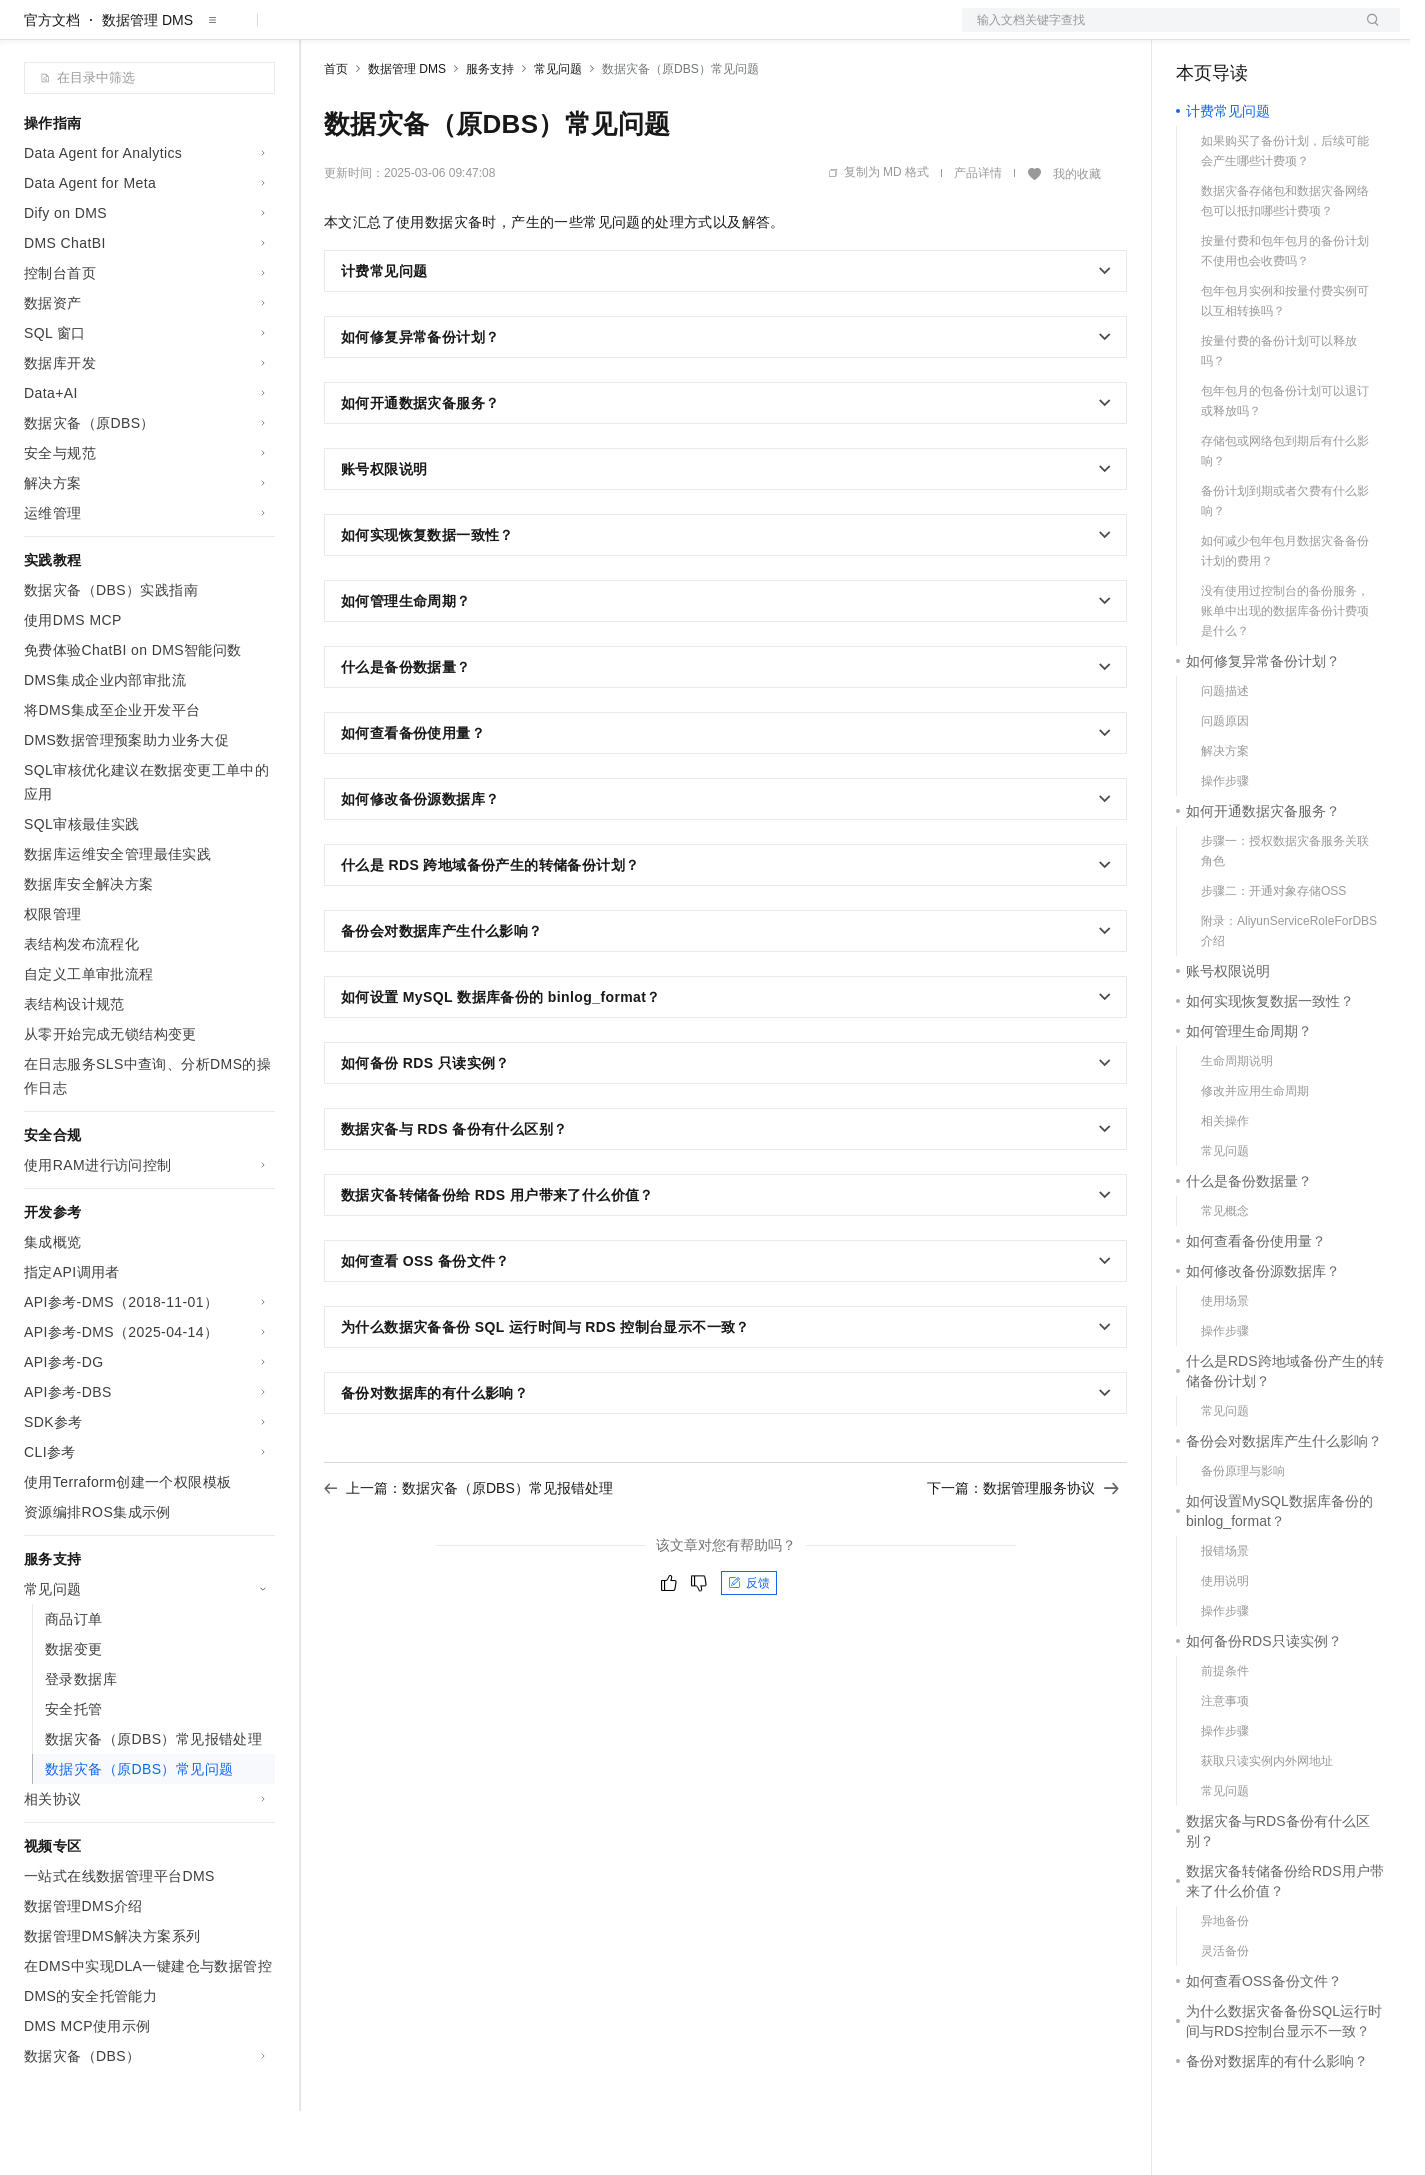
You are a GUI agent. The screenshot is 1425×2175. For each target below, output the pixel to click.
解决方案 (322, 32)
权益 (384, 32)
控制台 (1246, 32)
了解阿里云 (659, 32)
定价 (432, 32)
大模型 (205, 32)
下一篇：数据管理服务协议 (1023, 1552)
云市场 (487, 32)
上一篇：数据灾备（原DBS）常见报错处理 (468, 1552)
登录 (1367, 32)
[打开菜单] (32, 32)
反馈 (749, 1647)
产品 (260, 32)
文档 (1156, 32)
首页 (336, 133)
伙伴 (542, 32)
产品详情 (978, 237)
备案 (1198, 32)
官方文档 (52, 84)
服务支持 (490, 133)
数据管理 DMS (147, 84)
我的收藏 (1077, 238)
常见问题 (558, 133)
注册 (1294, 32)
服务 (590, 32)
